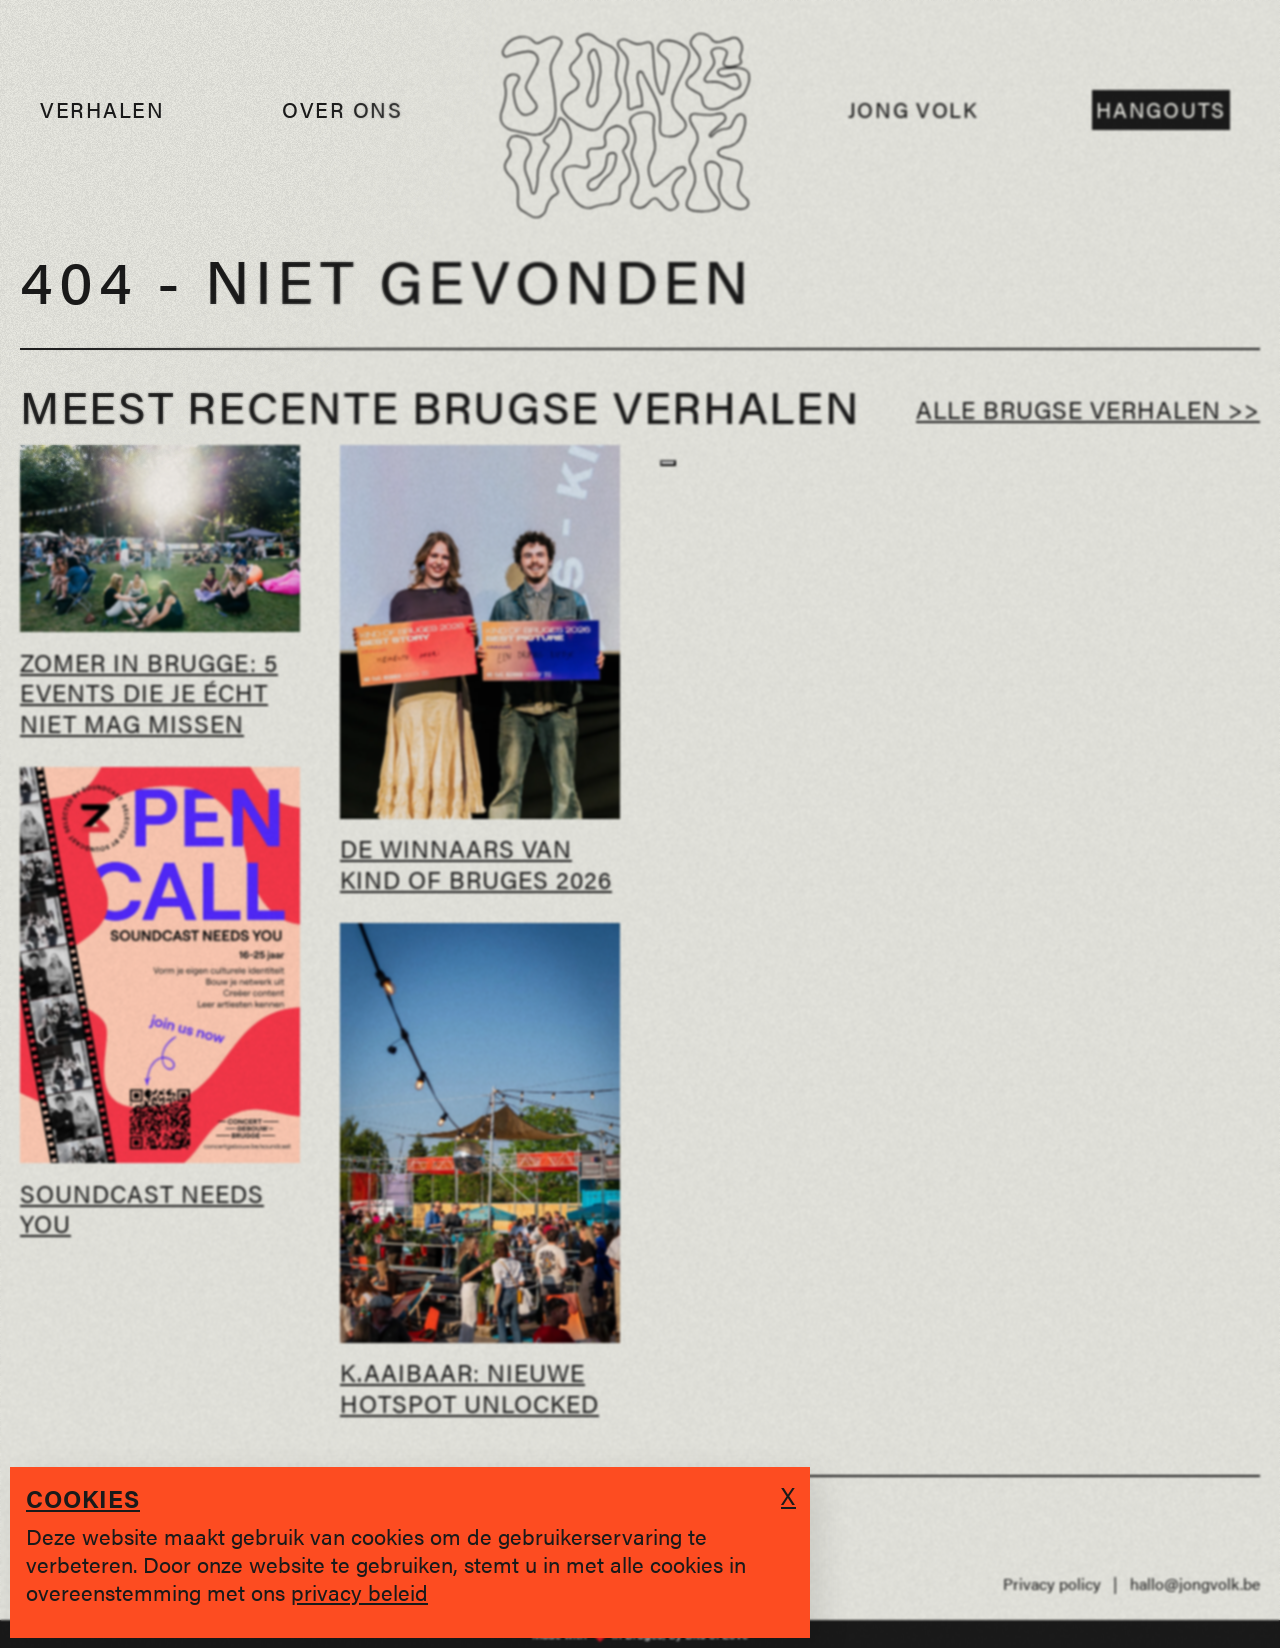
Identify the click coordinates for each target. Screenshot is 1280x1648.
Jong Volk (913, 109)
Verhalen (102, 109)
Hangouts (1161, 109)
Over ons (342, 109)
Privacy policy (1052, 1583)
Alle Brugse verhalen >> (1088, 409)
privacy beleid (359, 1591)
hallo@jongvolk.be (1195, 1583)
